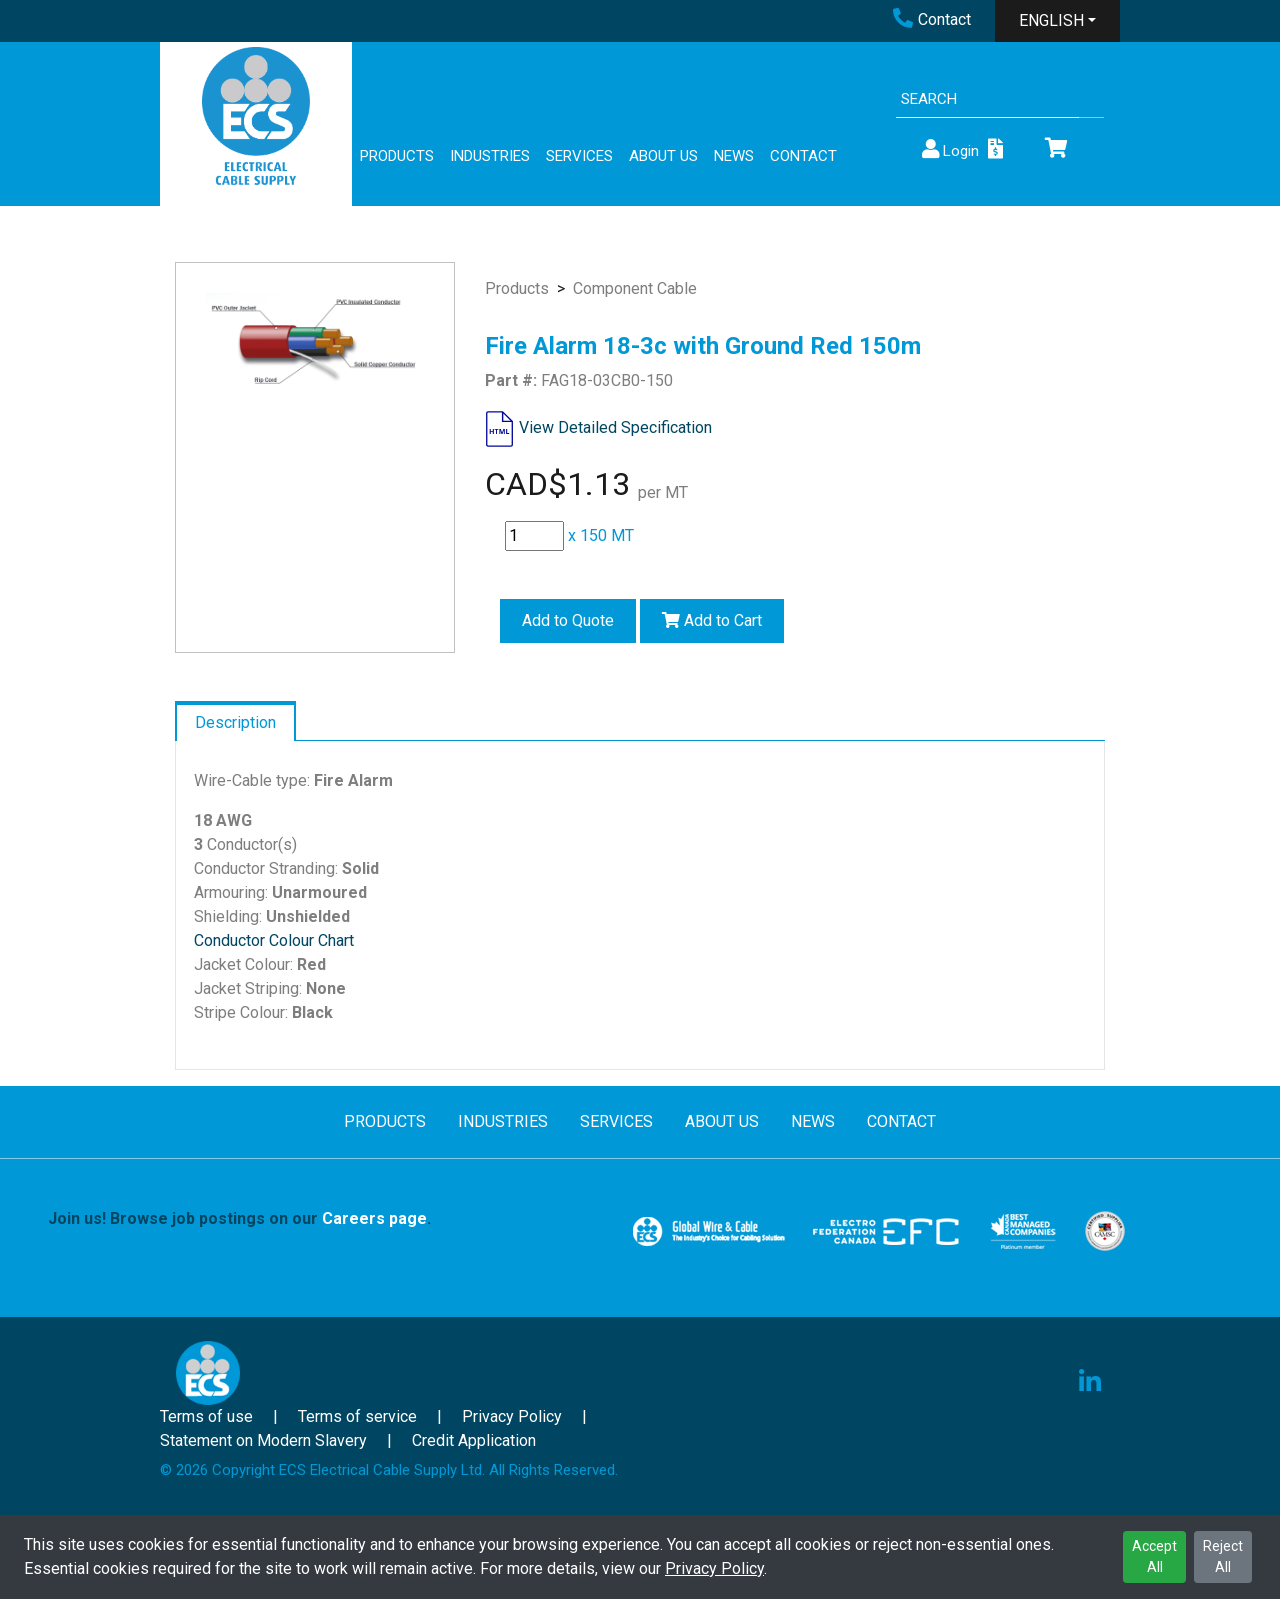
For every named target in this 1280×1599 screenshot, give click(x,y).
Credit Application (474, 1440)
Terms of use (206, 1416)
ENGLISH (1051, 20)
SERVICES (579, 156)
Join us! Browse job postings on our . (239, 1218)
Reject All (1223, 1556)
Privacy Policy (714, 1568)
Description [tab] (235, 722)
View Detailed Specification (615, 427)
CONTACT (803, 156)
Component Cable (635, 288)
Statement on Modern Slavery (263, 1440)
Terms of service (357, 1416)
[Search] (987, 99)
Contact (932, 19)
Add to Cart (712, 620)
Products (517, 288)
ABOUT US (663, 156)
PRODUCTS (397, 156)
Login (949, 149)
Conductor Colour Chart (274, 940)
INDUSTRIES (490, 156)
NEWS (734, 156)
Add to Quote (568, 620)
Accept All (1154, 1556)
